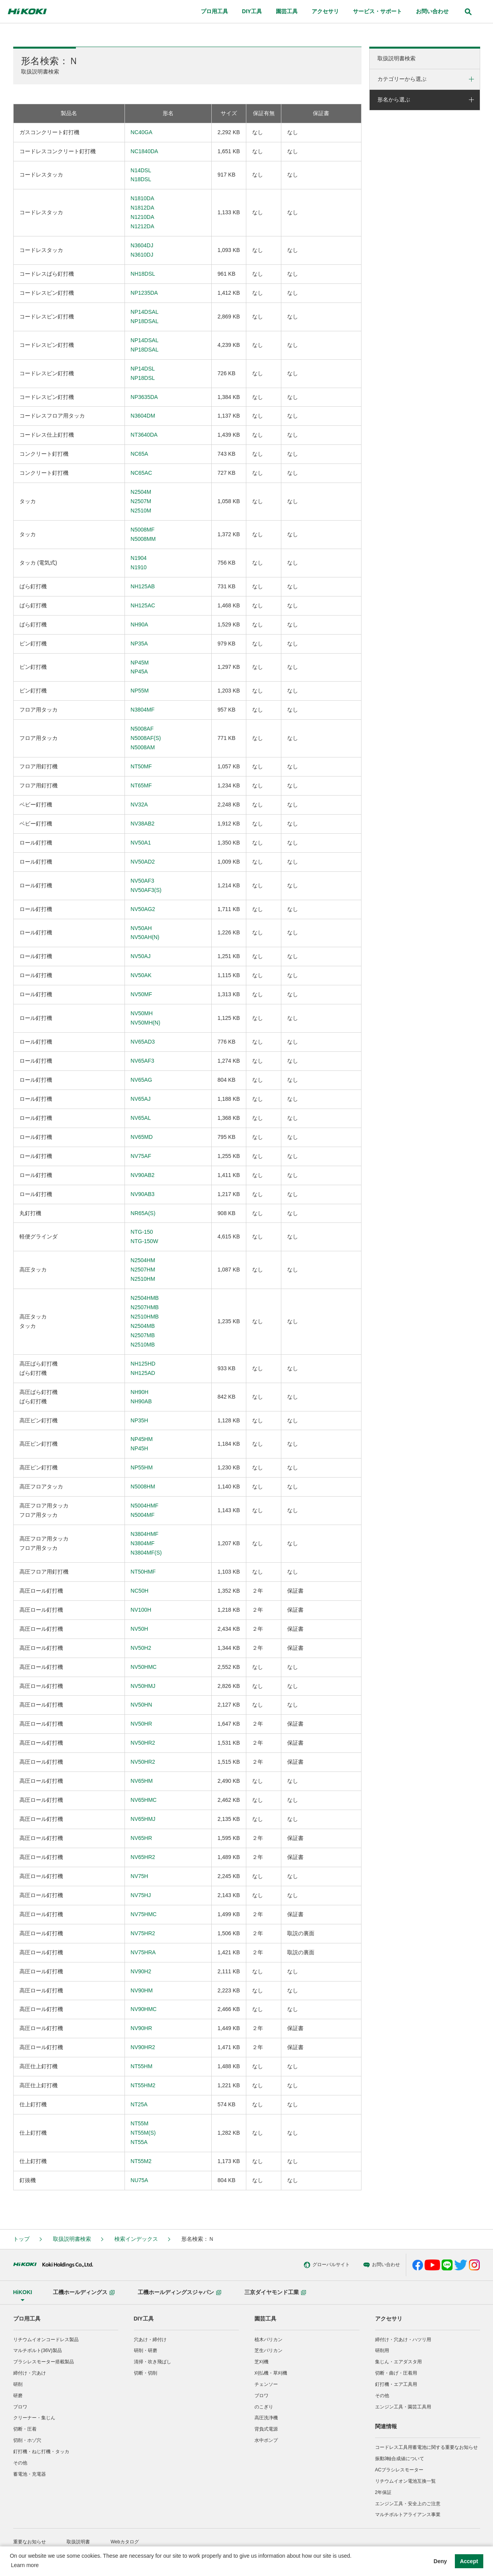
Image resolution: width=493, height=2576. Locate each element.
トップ (21, 2239)
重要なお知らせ (29, 2542)
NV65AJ (141, 1099)
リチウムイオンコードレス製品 (46, 2339)
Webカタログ (125, 2542)
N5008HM (143, 1486)
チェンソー (266, 2384)
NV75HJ (141, 1895)
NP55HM (142, 1467)
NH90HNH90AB (141, 1396)
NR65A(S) (143, 1213)
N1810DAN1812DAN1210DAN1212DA (142, 212)
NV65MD (142, 1137)
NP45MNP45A (140, 667)
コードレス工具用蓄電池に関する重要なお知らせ (426, 2447)
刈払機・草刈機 (270, 2373)
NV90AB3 (142, 1194)
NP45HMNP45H (142, 1444)
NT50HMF (143, 1572)
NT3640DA (144, 435)
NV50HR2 (143, 1743)
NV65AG (141, 1080)
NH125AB (143, 586)
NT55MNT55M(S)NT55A (143, 2132)
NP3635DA (144, 397)
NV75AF (141, 1156)
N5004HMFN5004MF (145, 1510)
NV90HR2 (143, 2047)
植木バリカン (268, 2339)
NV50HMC (144, 1667)
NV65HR (141, 1838)
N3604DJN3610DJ (142, 250)
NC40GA (142, 132)
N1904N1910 (139, 562)
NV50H (139, 1629)
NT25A (139, 2104)
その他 (20, 2463)
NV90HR (141, 2028)
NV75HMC (144, 1914)
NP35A (139, 643)
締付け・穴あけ (29, 2373)
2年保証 (383, 2492)
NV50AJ (141, 956)
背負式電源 (266, 2429)
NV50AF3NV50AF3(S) (146, 885)
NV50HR (141, 1724)
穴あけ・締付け (150, 2339)
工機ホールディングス (84, 2292)
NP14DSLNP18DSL (143, 373)
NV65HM (142, 1781)
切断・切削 (145, 2373)
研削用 (382, 2350)
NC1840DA (144, 151)
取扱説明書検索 (396, 58)
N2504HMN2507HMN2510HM (143, 1269)
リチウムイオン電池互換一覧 (405, 2481)
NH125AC (143, 605)
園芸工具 (265, 2318)
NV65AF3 (142, 1061)
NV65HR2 (143, 1857)
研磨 (18, 2395)
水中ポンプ (266, 2440)
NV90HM (142, 1990)
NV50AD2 (143, 862)
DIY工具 (144, 2318)
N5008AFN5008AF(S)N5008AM (146, 738)
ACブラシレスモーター (399, 2470)
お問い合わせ (323, 2264)
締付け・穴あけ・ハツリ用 (403, 2339)
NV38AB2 (142, 823)
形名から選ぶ (393, 99)
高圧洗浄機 (266, 2417)
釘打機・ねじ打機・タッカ (41, 2451)
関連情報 (386, 2426)
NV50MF (141, 994)
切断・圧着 (25, 2429)
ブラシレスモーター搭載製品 (43, 2361)
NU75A (139, 2180)
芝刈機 (261, 2361)
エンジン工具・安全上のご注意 (407, 2503)
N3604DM (143, 416)
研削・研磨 (145, 2350)
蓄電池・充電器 (29, 2474)
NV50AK (141, 975)
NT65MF (141, 785)
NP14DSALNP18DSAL (145, 316)
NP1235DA (144, 293)
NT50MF (141, 766)
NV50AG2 (143, 909)
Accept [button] (469, 2561)
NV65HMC (144, 1800)
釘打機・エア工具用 (396, 2384)
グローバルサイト (269, 2264)
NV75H (139, 1876)
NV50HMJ (143, 1686)
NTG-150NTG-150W (144, 1236)
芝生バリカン (268, 2350)
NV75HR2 (143, 1933)
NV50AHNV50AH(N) (145, 933)
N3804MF (142, 710)
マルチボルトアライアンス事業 (407, 2514)
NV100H (141, 1610)
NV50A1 (141, 842)
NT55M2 (141, 2161)
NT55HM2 (143, 2085)
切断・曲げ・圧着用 (396, 2373)
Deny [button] (440, 2561)
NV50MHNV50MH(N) (145, 1018)
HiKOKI (22, 2292)
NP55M (140, 690)
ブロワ (20, 2407)
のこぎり (263, 2407)
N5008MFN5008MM (143, 534)
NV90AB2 (142, 1175)
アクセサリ (388, 2318)
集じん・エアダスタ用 (398, 2361)
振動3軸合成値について (400, 2458)
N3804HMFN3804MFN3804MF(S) (146, 1543)
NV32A (139, 804)
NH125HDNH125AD (143, 1368)
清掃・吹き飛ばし (152, 2361)
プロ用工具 (26, 2318)
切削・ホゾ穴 (27, 2440)
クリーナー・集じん (34, 2417)
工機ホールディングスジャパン (179, 2292)
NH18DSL (143, 274)
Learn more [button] (25, 2565)
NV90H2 (141, 1971)
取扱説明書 (78, 2542)
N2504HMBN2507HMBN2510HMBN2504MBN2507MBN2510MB (145, 1321)
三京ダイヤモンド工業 (275, 2292)
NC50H (140, 1591)
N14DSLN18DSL (141, 175)
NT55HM (142, 2066)
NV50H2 (141, 1648)
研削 (18, 2384)
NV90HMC (144, 2009)
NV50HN (141, 1705)
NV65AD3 (143, 1042)
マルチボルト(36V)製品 (37, 2350)
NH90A (139, 624)
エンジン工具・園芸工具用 (403, 2407)
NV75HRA (143, 1952)
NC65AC (141, 473)
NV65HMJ (143, 1819)
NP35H (139, 1420)
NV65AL (141, 1118)
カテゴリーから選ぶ (401, 79)
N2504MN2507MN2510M (141, 501)
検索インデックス (136, 2239)
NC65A (139, 454)
